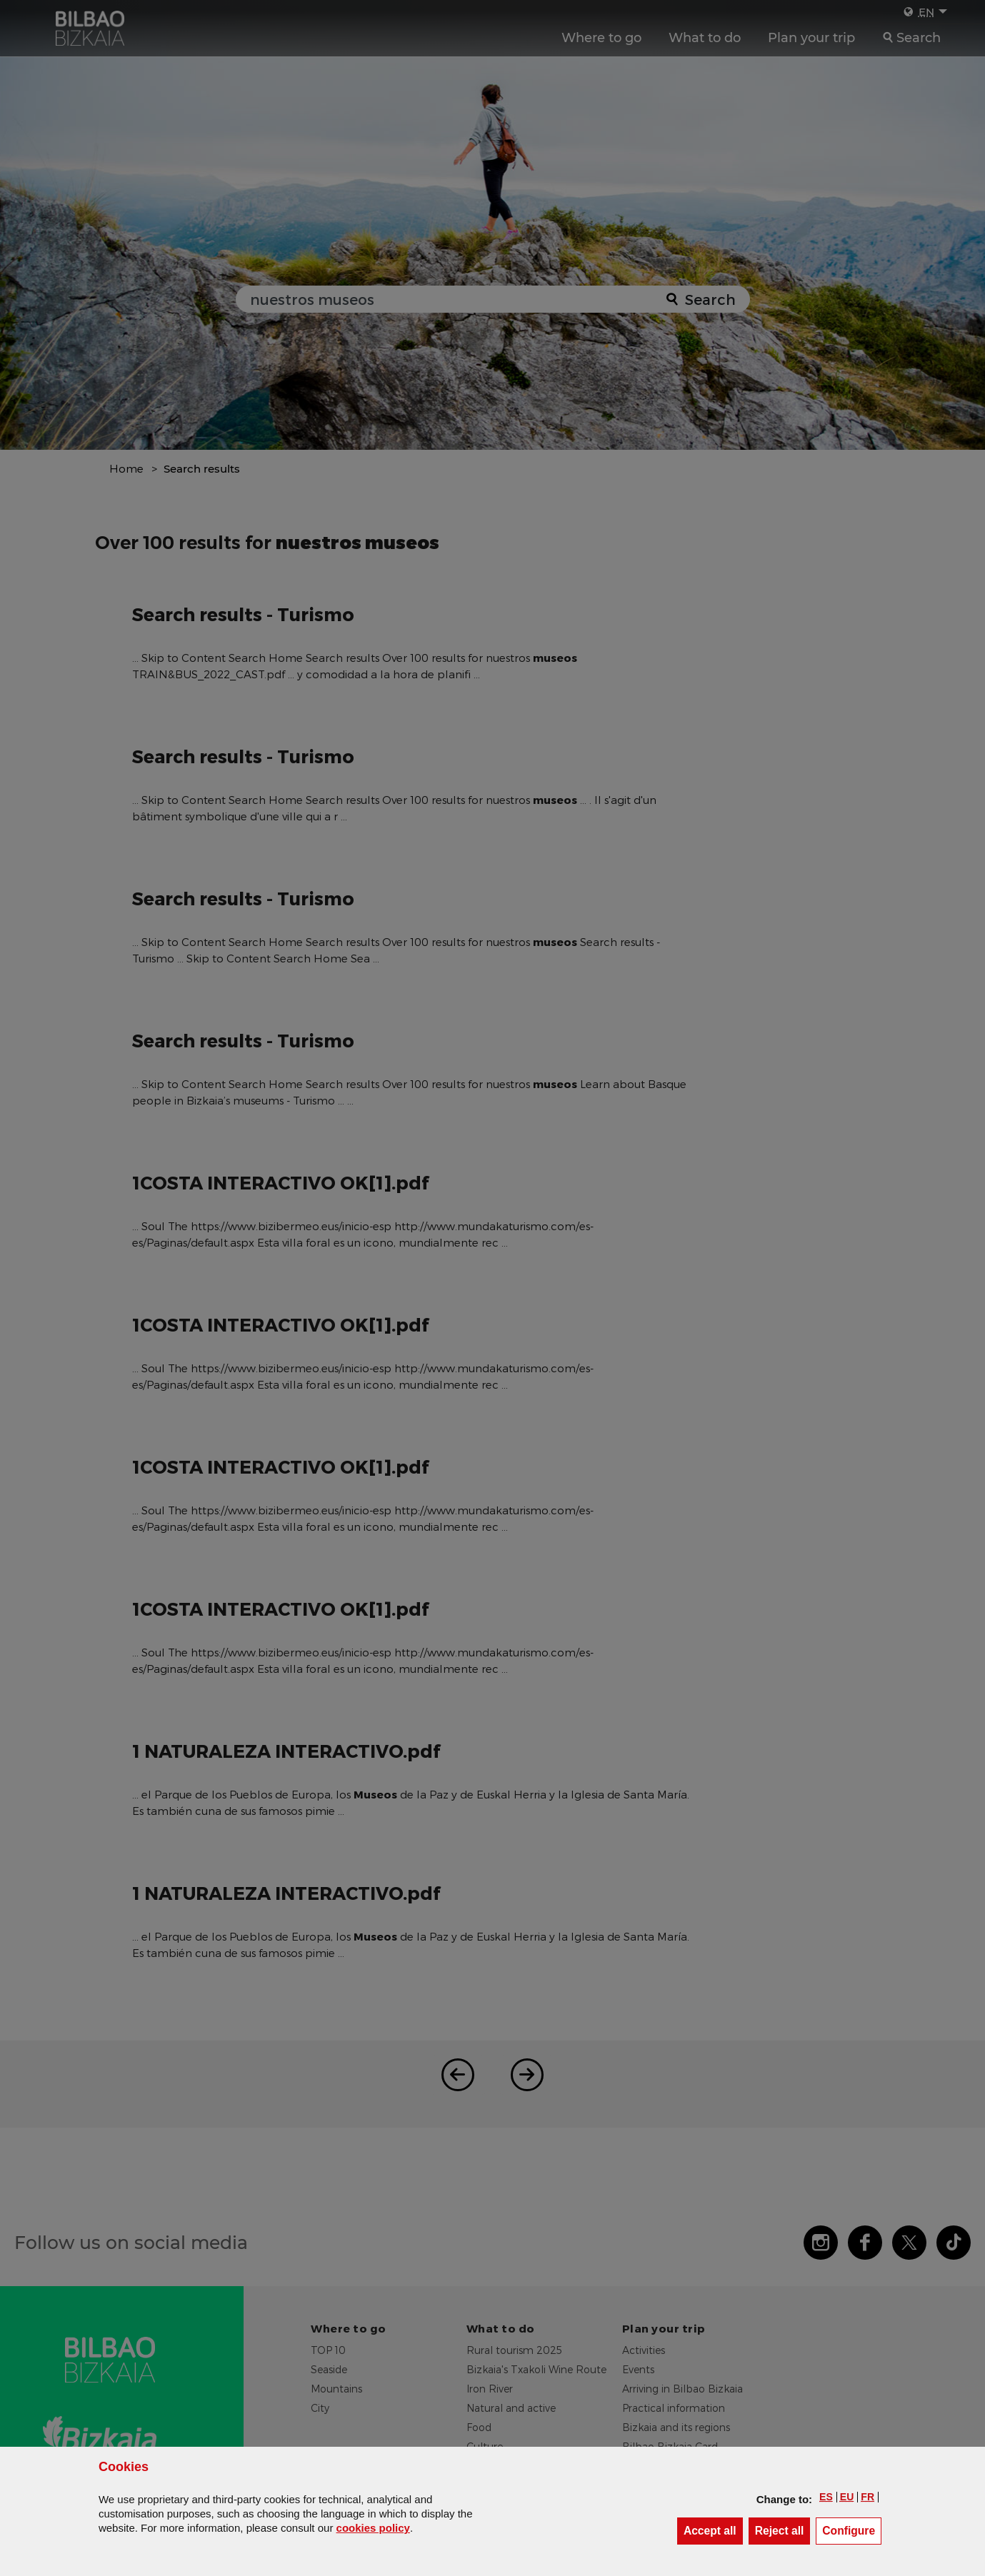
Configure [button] (851, 2530)
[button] (826, 2496)
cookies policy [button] (373, 2528)
